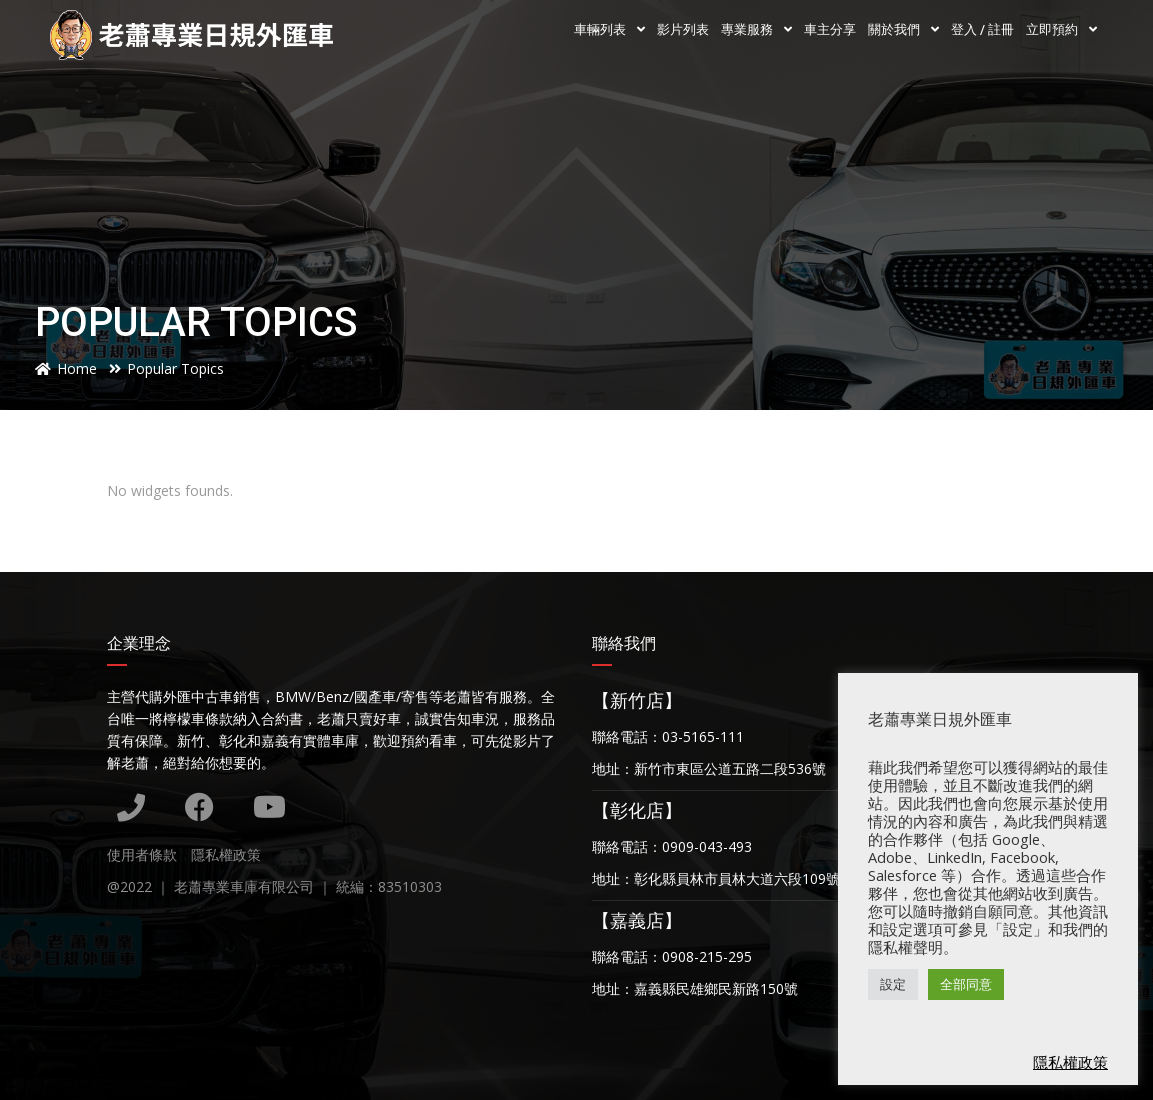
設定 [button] (893, 984)
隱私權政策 (226, 854)
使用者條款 (142, 854)
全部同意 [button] (966, 984)
